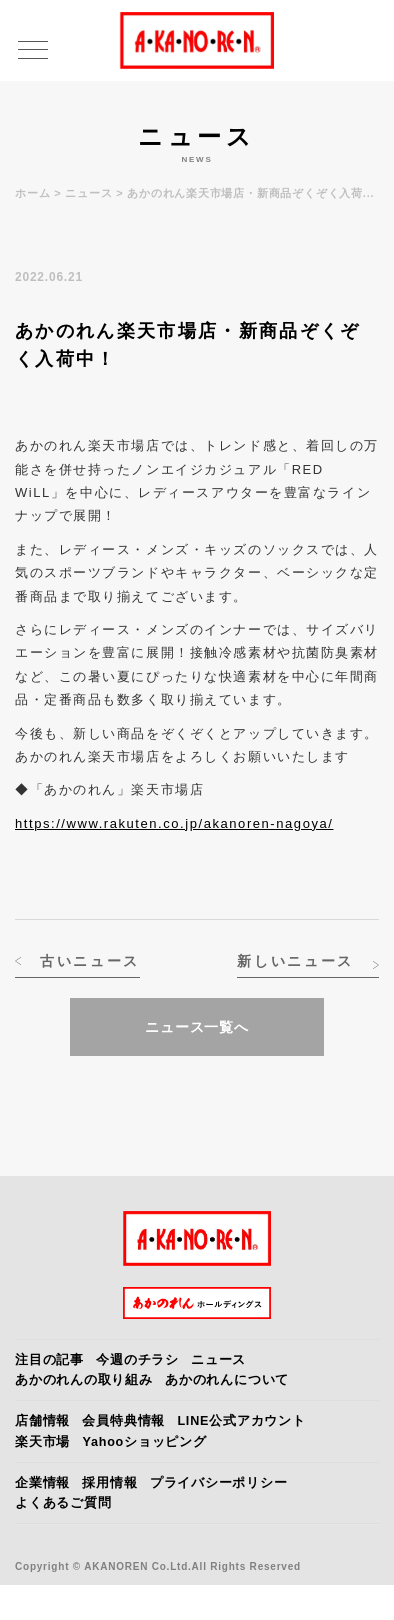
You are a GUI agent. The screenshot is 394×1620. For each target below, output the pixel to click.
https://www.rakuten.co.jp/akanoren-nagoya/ (174, 823)
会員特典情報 (123, 1421)
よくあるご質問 (63, 1503)
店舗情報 (42, 1421)
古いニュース (90, 961)
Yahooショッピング (144, 1442)
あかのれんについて (227, 1380)
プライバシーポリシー (219, 1483)
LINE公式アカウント (241, 1421)
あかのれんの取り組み (84, 1380)
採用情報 (109, 1483)
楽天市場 (42, 1442)
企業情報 (42, 1483)
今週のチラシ (137, 1360)
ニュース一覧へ (196, 1027)
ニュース (88, 193)
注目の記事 (49, 1360)
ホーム (32, 193)
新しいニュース (295, 961)
